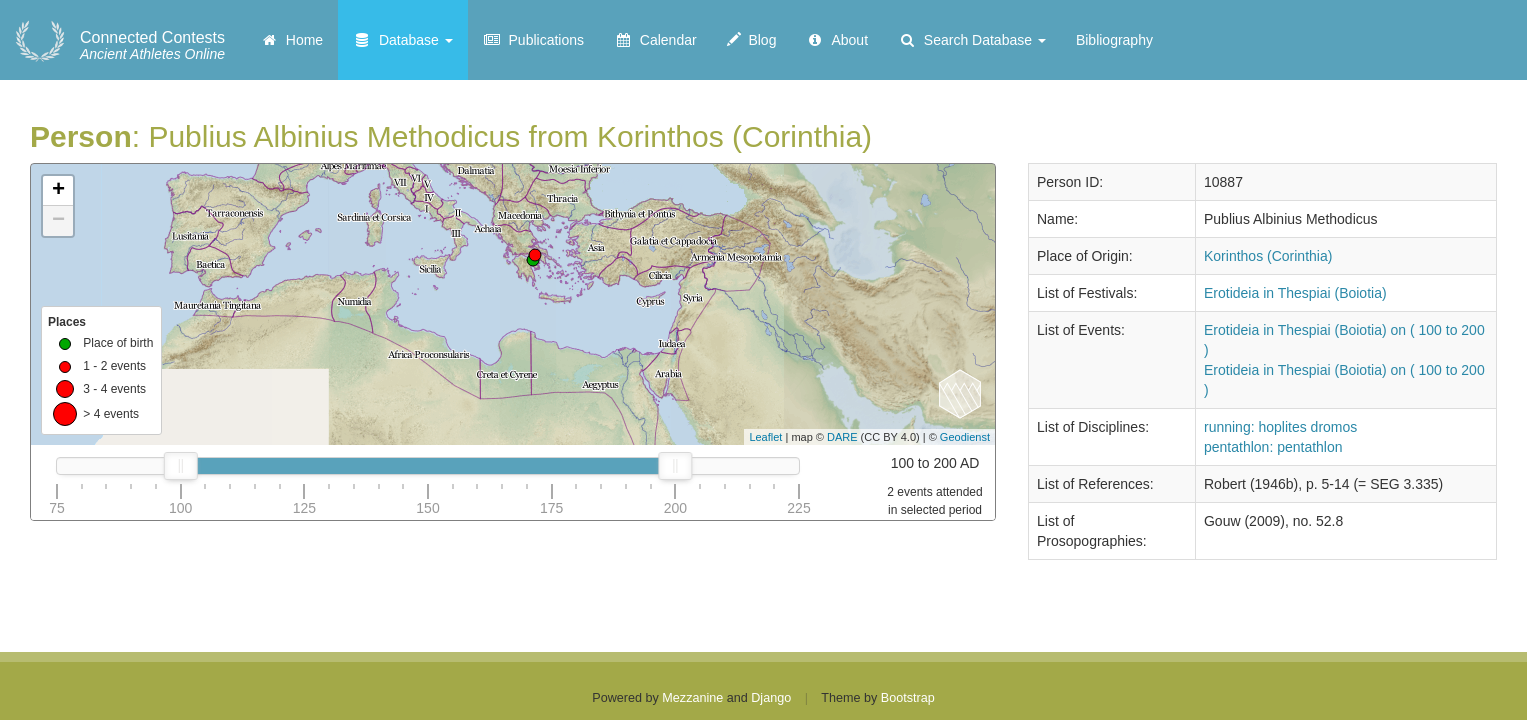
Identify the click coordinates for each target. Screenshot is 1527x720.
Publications (533, 40)
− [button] (58, 221)
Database (403, 40)
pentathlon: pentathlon (1273, 447)
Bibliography (1114, 40)
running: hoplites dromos (1280, 427)
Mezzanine (692, 698)
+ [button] (58, 191)
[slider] (181, 466)
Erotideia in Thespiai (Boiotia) (1295, 293)
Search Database (972, 40)
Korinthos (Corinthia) (1268, 256)
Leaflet (765, 437)
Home (291, 40)
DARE (842, 437)
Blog (752, 40)
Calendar (655, 40)
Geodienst (965, 437)
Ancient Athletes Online (152, 46)
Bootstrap (908, 698)
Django (771, 698)
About (837, 40)
